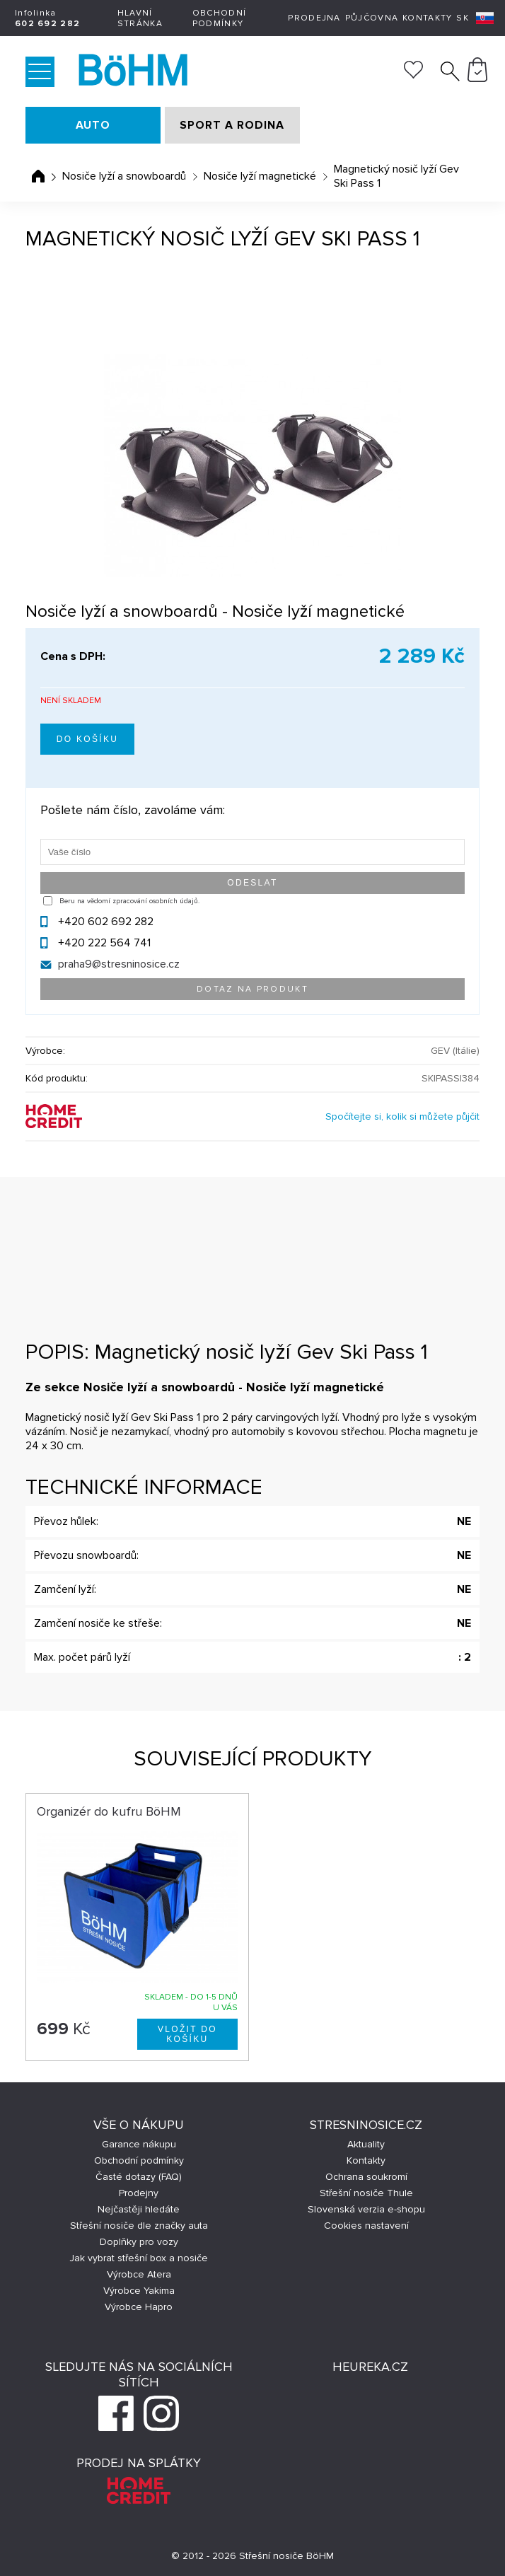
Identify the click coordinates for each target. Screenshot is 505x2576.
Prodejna (314, 18)
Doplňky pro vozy (139, 2242)
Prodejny (138, 2193)
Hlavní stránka (140, 18)
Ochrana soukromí (366, 2177)
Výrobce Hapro (139, 2307)
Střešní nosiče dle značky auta (139, 2226)
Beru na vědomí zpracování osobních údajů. (129, 901)
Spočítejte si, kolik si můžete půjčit (402, 1116)
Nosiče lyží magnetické (260, 176)
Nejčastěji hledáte (139, 2209)
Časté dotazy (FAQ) (138, 2177)
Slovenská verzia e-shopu (366, 2209)
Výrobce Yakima (139, 2291)
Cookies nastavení (366, 2226)
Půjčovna (371, 18)
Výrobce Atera (139, 2274)
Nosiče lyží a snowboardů (124, 176)
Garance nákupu (139, 2144)
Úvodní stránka (38, 176)
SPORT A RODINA (232, 125)
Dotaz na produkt (252, 989)
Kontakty (427, 18)
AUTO (93, 125)
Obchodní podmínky (219, 18)
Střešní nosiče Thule (366, 2193)
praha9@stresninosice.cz (119, 964)
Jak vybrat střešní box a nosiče (138, 2258)
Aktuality (366, 2144)
